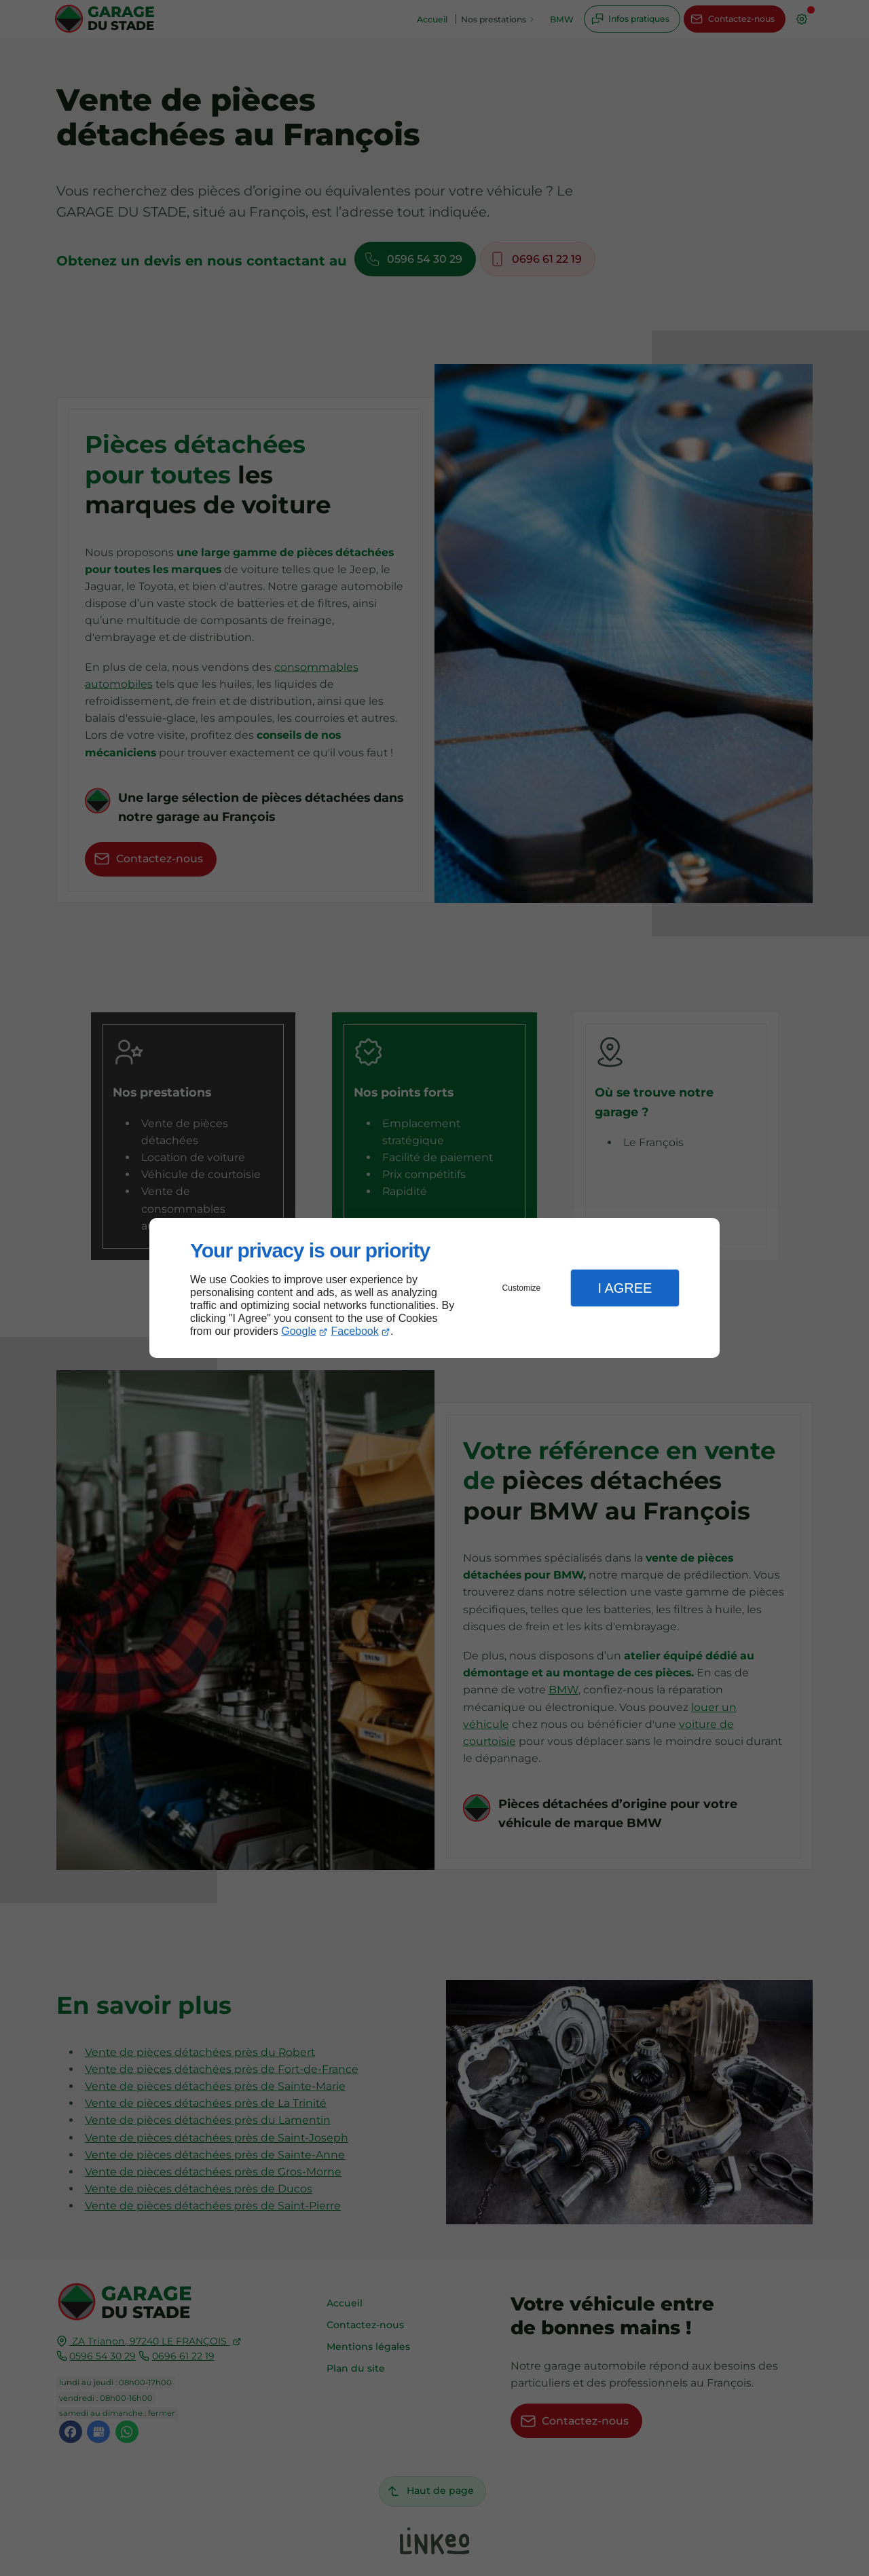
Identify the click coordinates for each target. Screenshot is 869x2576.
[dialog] (434, 1288)
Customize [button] (521, 1288)
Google (298, 1331)
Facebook (355, 1331)
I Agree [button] (624, 1288)
